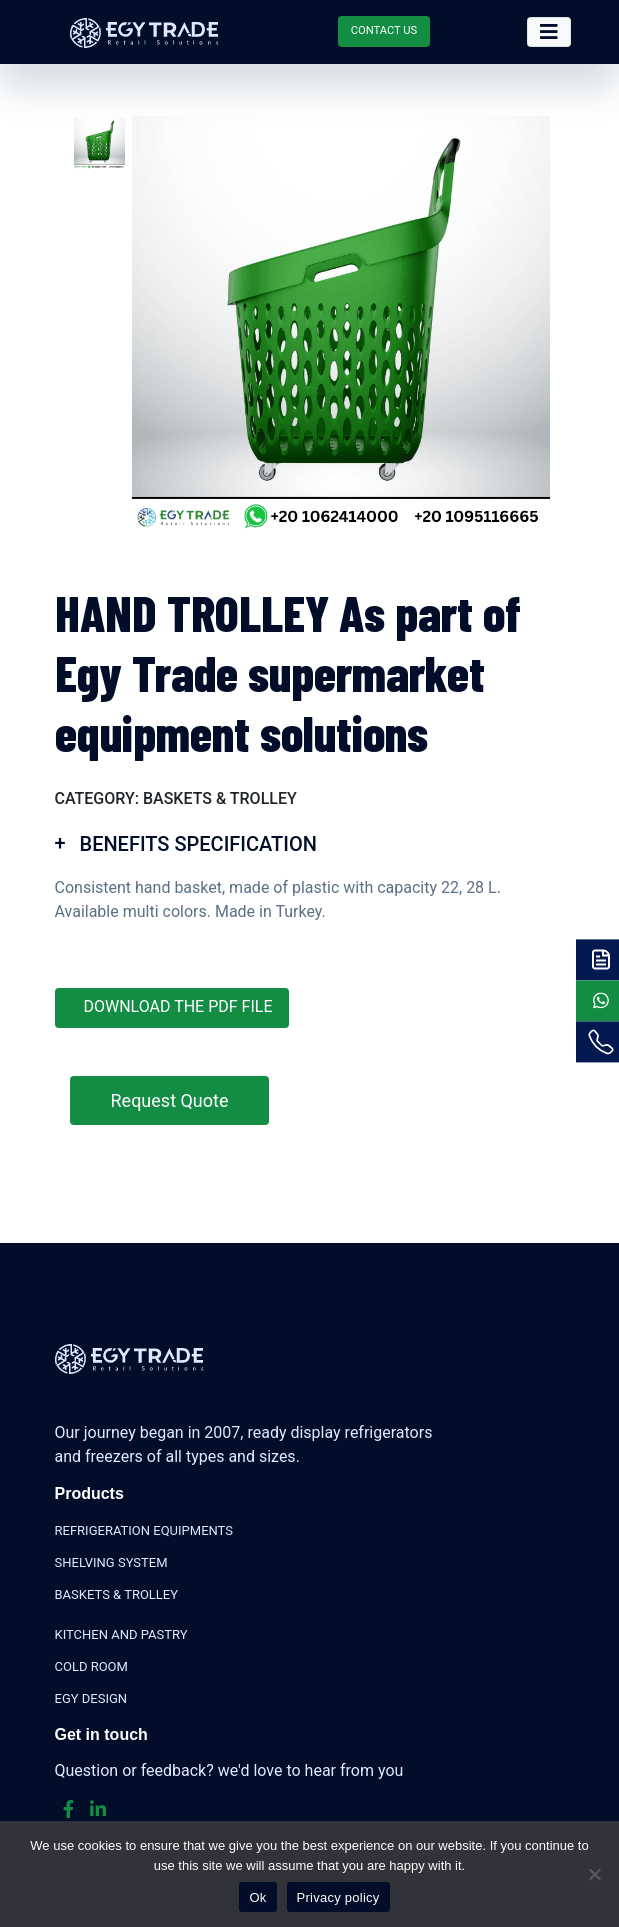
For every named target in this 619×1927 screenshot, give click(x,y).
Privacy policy (338, 1897)
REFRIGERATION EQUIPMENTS (144, 1530)
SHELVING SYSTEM (111, 1562)
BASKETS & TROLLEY (117, 1594)
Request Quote (170, 1100)
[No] (594, 1874)
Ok (257, 1897)
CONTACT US (384, 30)
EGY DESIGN (91, 1698)
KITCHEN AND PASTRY (121, 1634)
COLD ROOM (91, 1666)
